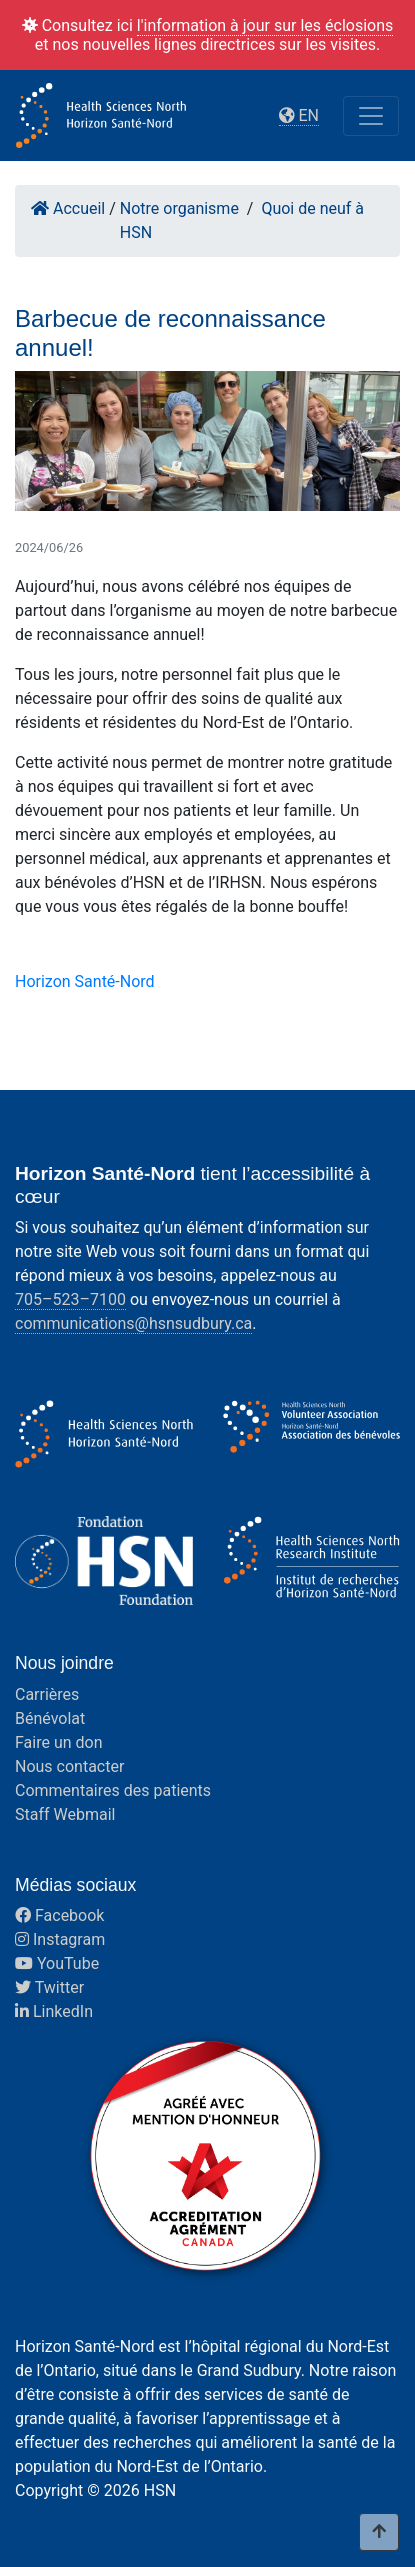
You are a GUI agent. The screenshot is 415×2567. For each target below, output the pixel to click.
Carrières (47, 1694)
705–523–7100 (70, 1299)
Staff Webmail (65, 1814)
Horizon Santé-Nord (85, 981)
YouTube (57, 1963)
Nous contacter (69, 1766)
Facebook (59, 1915)
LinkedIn (54, 2011)
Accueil (68, 208)
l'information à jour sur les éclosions (265, 25)
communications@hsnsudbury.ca (133, 1323)
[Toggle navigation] (371, 116)
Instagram (60, 1939)
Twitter (49, 1987)
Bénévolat (50, 1718)
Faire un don (59, 1742)
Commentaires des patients (113, 1790)
